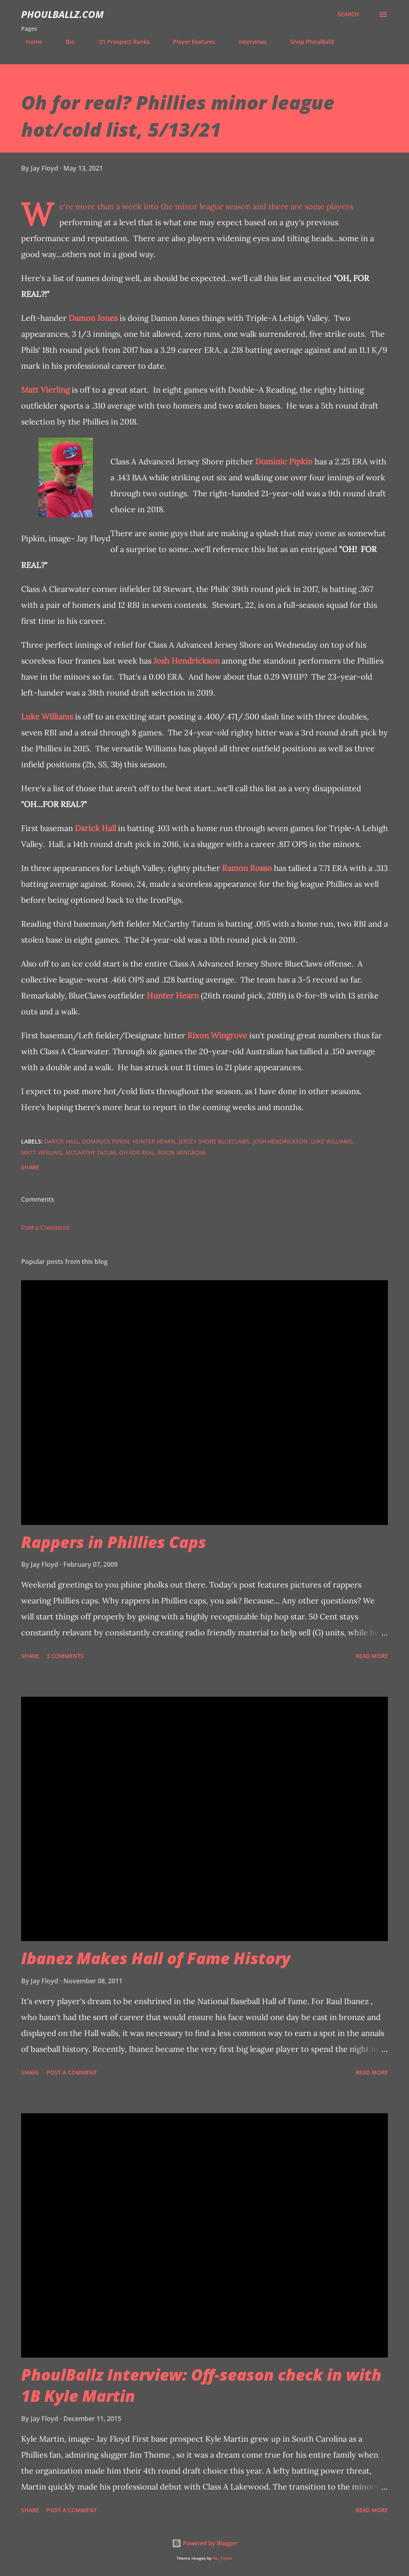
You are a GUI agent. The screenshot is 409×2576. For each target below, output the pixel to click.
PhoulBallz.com (62, 14)
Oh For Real (137, 1152)
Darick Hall (95, 828)
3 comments (65, 1656)
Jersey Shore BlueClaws (214, 1141)
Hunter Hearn (173, 995)
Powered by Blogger (205, 2543)
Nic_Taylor (222, 2558)
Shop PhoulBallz (307, 41)
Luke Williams (47, 716)
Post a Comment (45, 1227)
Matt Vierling (45, 390)
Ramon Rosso (247, 868)
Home (29, 41)
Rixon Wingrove (217, 1035)
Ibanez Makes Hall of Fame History (156, 1958)
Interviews (248, 41)
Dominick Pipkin (106, 1141)
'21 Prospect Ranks (119, 41)
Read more (372, 1656)
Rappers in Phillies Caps (113, 1542)
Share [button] (30, 1167)
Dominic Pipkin (284, 461)
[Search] (348, 14)
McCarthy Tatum (90, 1152)
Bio (65, 41)
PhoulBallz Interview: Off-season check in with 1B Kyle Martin (201, 2385)
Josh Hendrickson (186, 661)
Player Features (189, 41)
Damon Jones (93, 318)
